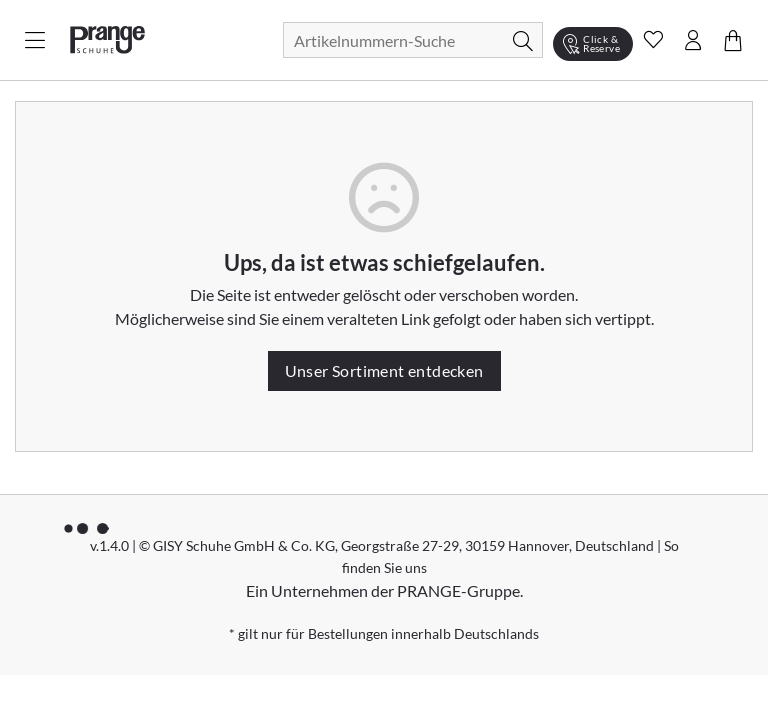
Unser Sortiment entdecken (384, 370)
